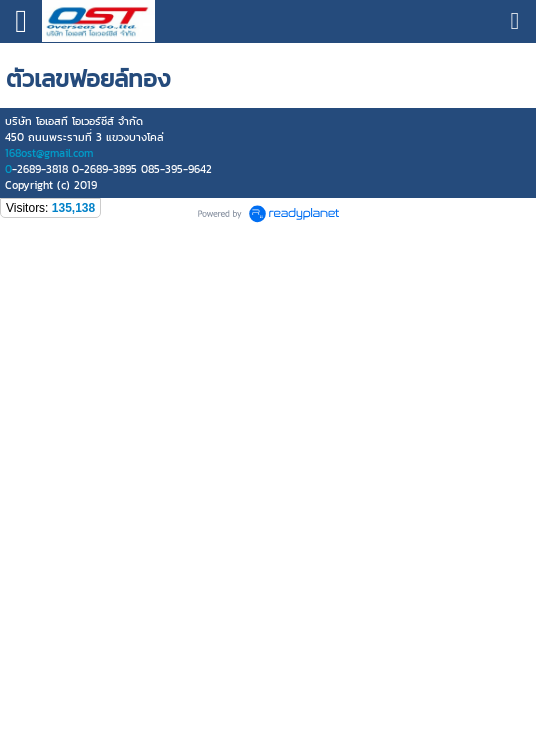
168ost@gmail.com (49, 153)
